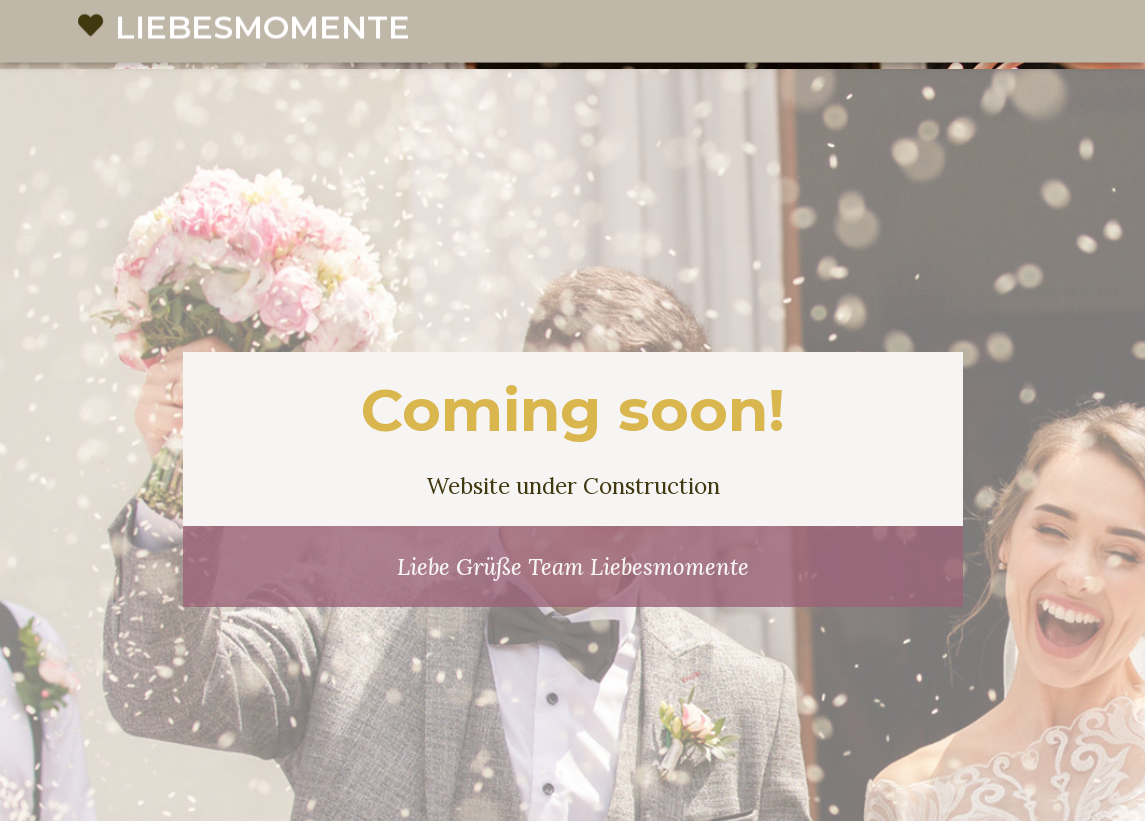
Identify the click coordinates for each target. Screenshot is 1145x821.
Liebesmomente (262, 56)
